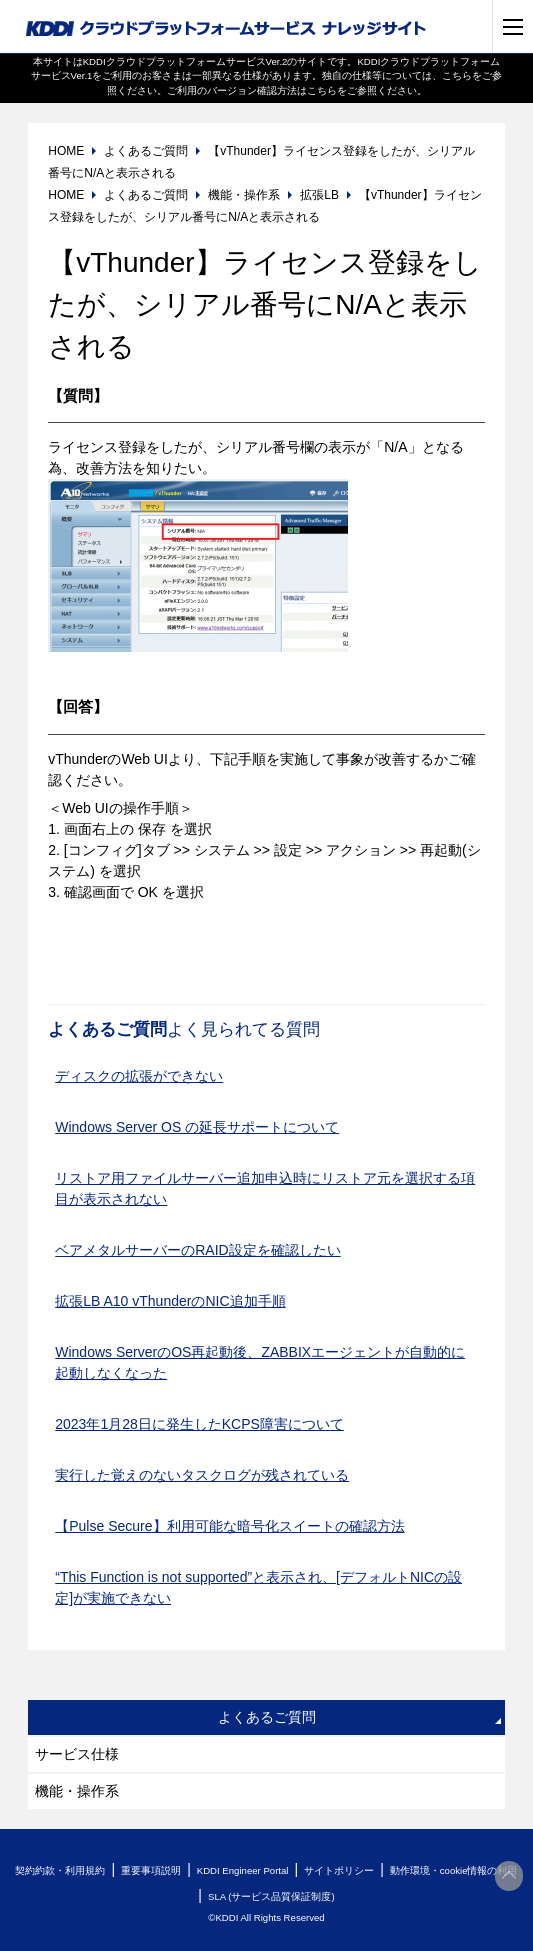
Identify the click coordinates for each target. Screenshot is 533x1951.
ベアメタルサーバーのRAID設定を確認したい (197, 1250)
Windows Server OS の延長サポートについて (197, 1127)
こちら (457, 75)
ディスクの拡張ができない (139, 1076)
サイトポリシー (339, 1870)
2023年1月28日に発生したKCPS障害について (199, 1424)
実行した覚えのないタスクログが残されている (202, 1475)
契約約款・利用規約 (60, 1870)
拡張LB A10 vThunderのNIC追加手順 (170, 1301)
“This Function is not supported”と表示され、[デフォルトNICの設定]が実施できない (258, 1587)
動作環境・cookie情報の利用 (454, 1870)
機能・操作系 (77, 1791)
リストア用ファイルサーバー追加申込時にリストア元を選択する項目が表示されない (265, 1188)
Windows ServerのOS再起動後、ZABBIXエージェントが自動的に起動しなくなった (260, 1362)
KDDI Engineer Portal (243, 1870)
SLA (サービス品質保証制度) (271, 1896)
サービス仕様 (77, 1754)
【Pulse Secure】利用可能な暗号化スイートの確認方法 (229, 1526)
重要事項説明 (151, 1870)
